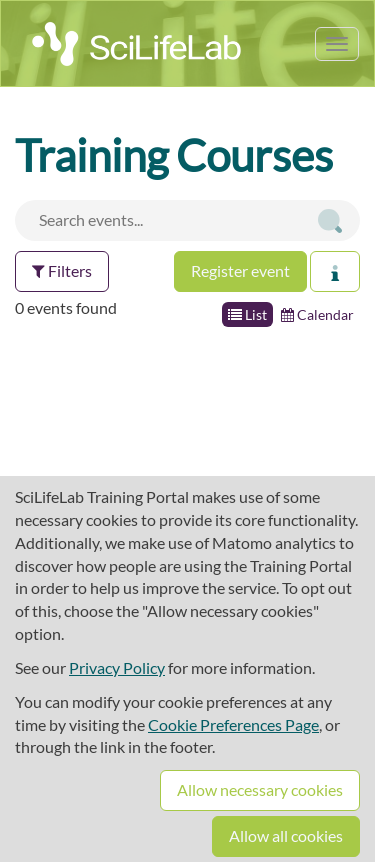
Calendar (317, 314)
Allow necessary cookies (260, 789)
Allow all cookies (286, 835)
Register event (240, 270)
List (247, 314)
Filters (62, 270)
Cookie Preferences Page (233, 724)
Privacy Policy (117, 667)
